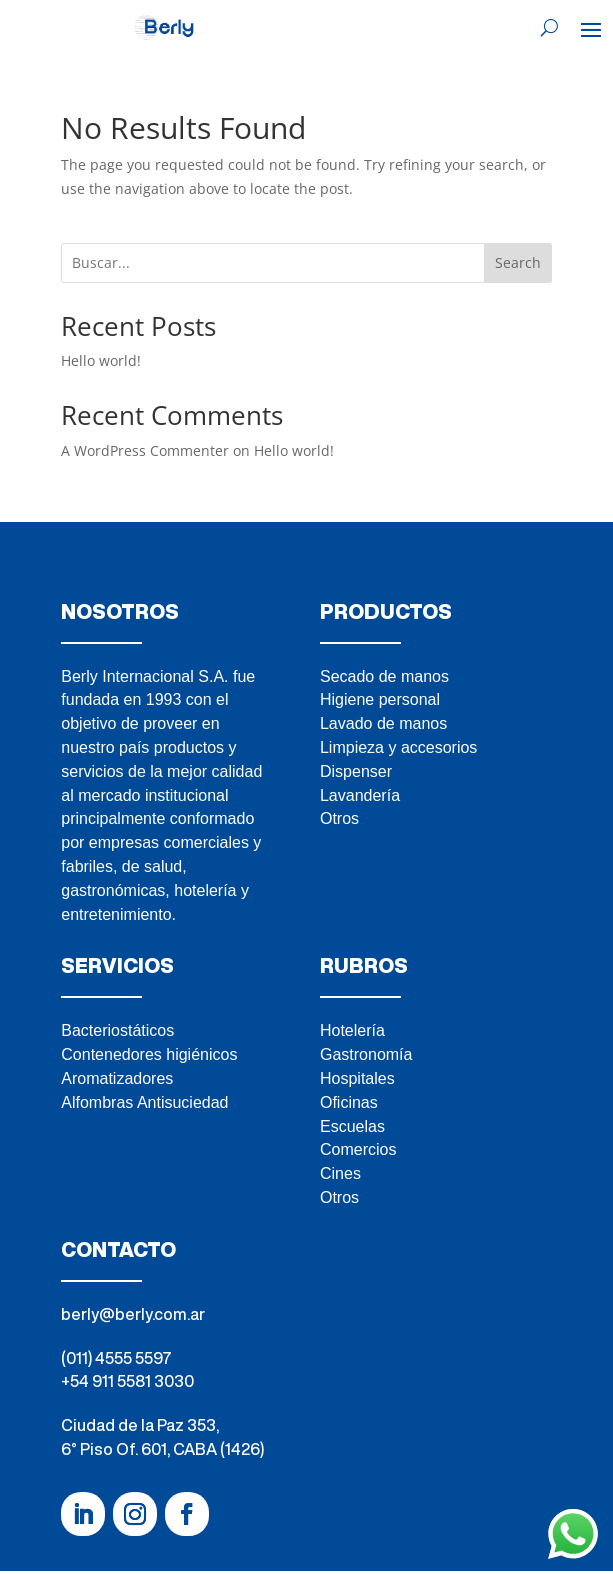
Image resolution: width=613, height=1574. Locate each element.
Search (518, 262)
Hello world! (101, 360)
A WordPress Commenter (145, 450)
